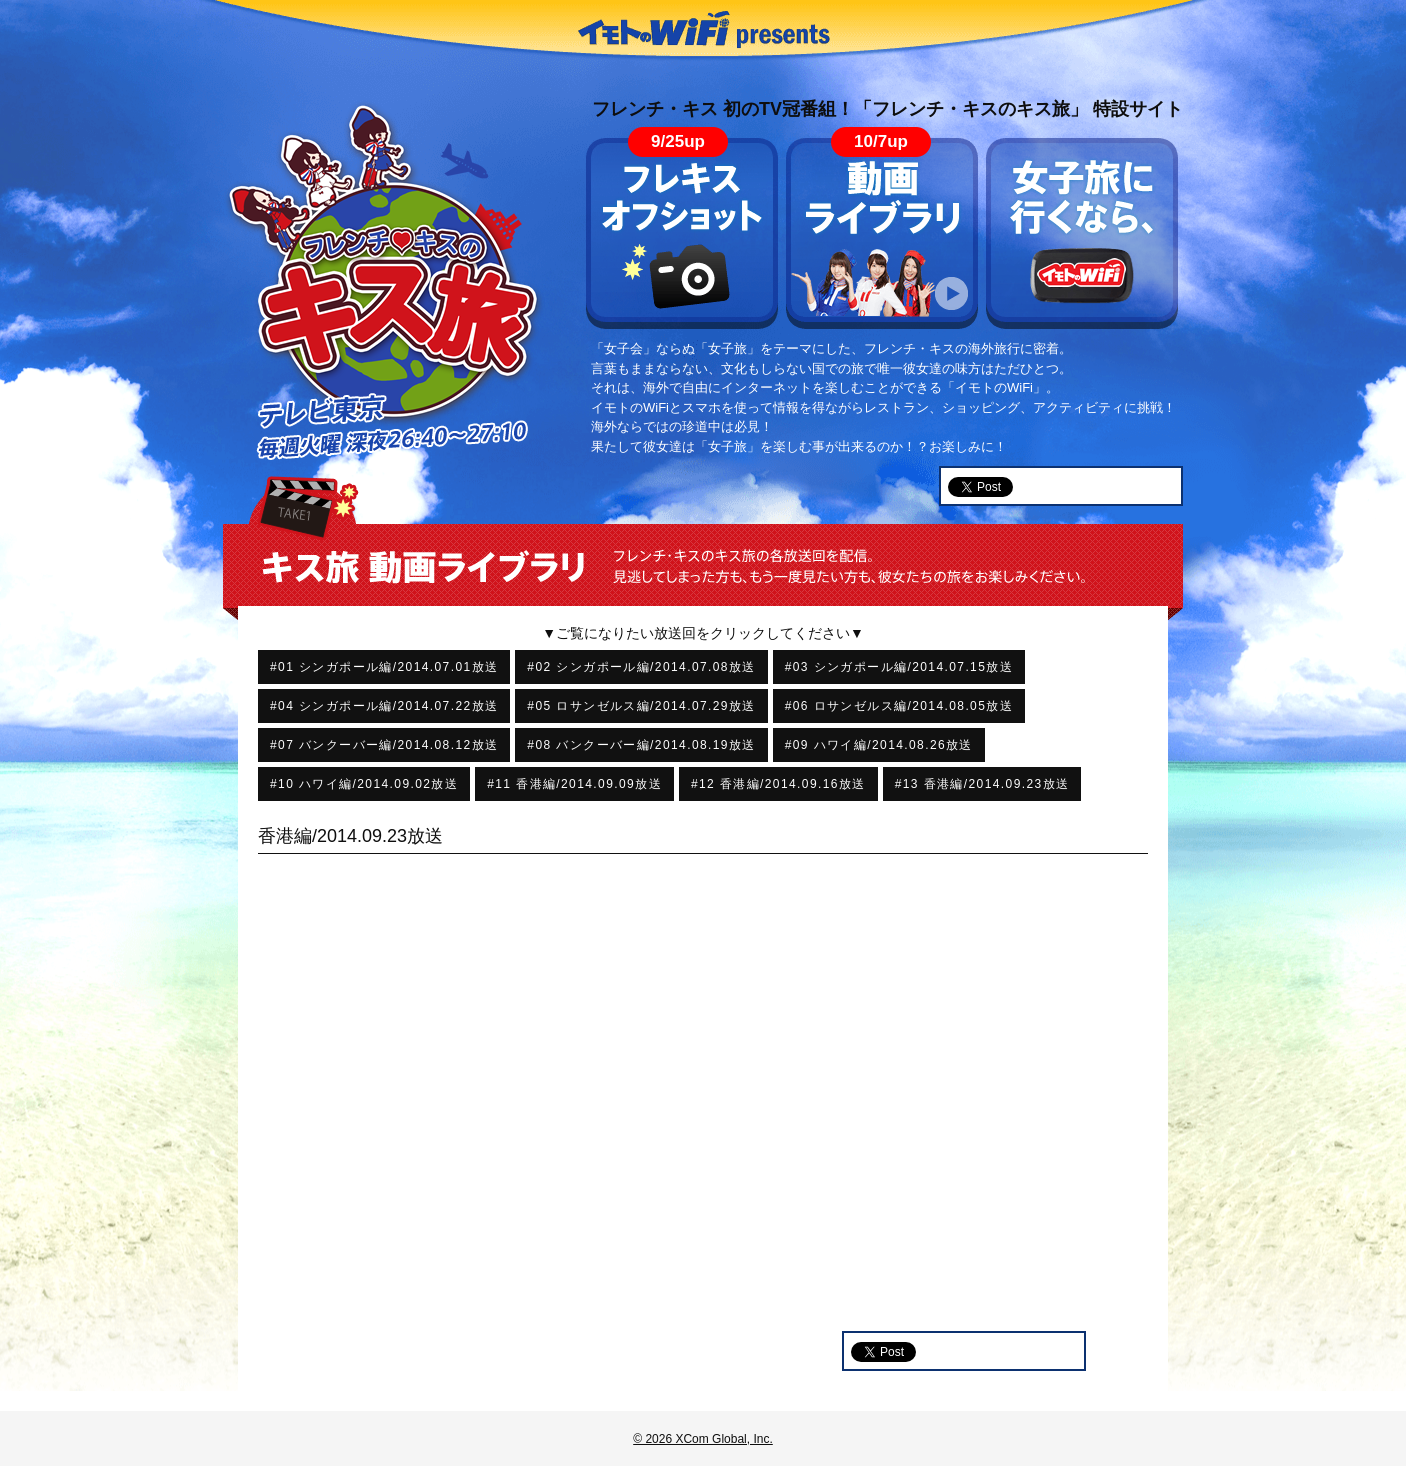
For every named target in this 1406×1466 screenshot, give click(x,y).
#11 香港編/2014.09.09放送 (574, 784)
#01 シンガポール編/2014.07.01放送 (384, 667)
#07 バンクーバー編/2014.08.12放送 (384, 745)
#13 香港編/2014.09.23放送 (982, 784)
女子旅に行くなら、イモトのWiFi (1082, 233)
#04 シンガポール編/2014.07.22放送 (384, 706)
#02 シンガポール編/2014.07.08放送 (641, 667)
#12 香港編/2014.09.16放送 (778, 784)
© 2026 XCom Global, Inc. (703, 1439)
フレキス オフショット (682, 233)
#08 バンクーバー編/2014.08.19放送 (641, 745)
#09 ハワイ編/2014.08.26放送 (879, 745)
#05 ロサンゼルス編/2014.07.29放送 (641, 706)
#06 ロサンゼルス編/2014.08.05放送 (899, 706)
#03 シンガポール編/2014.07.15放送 (899, 667)
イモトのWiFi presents (703, 30)
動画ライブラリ (882, 233)
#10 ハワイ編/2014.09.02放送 (364, 784)
